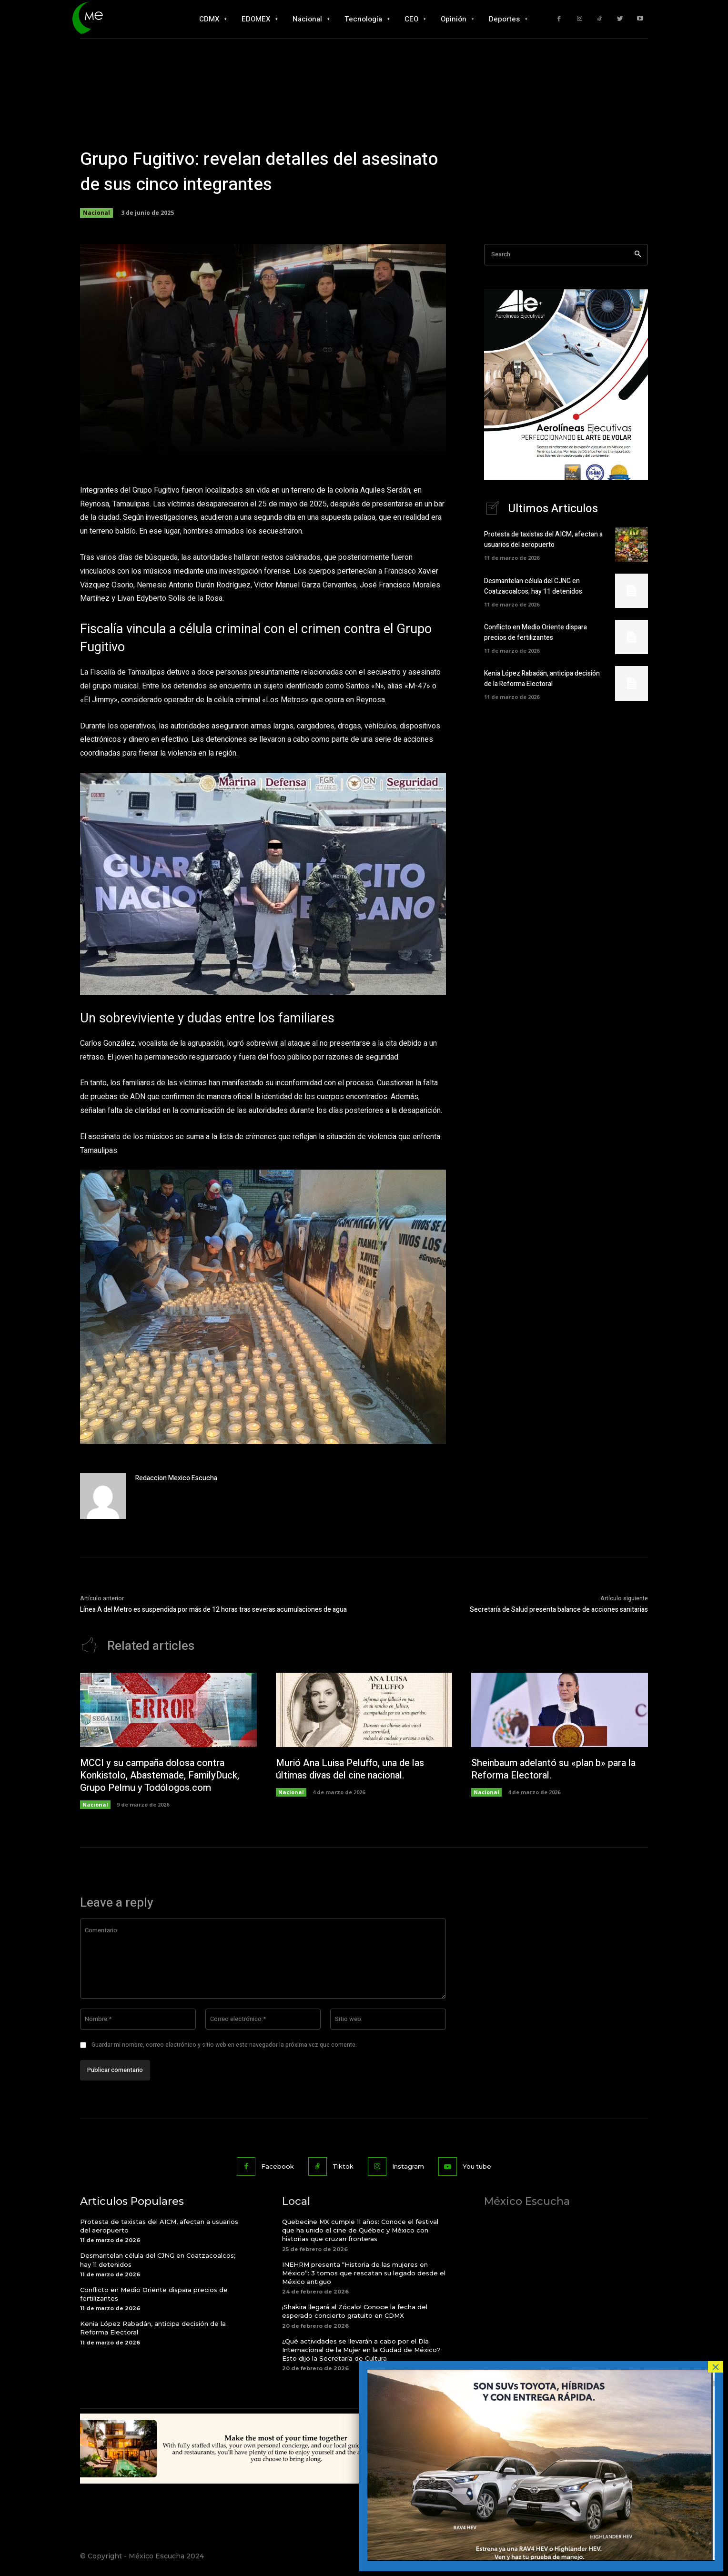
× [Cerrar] (715, 2367)
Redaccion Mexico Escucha (176, 1478)
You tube (477, 2167)
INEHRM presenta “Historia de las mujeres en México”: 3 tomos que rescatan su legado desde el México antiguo (363, 2273)
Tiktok (343, 2167)
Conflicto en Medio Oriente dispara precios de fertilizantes (535, 633)
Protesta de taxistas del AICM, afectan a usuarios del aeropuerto (543, 540)
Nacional (96, 213)
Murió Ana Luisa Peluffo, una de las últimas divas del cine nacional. (351, 1770)
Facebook (277, 2167)
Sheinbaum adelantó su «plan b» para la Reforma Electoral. (554, 1770)
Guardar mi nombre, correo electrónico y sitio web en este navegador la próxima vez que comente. (224, 2045)
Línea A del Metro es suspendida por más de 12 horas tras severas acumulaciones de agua (213, 1610)
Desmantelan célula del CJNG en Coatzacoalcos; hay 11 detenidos (533, 587)
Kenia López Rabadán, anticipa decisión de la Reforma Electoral (542, 679)
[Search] (637, 254)
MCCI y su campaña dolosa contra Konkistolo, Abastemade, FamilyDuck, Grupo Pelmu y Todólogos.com (160, 1776)
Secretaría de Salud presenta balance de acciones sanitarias (559, 1610)
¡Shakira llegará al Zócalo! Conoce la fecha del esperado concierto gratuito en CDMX (354, 2311)
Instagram (408, 2167)
